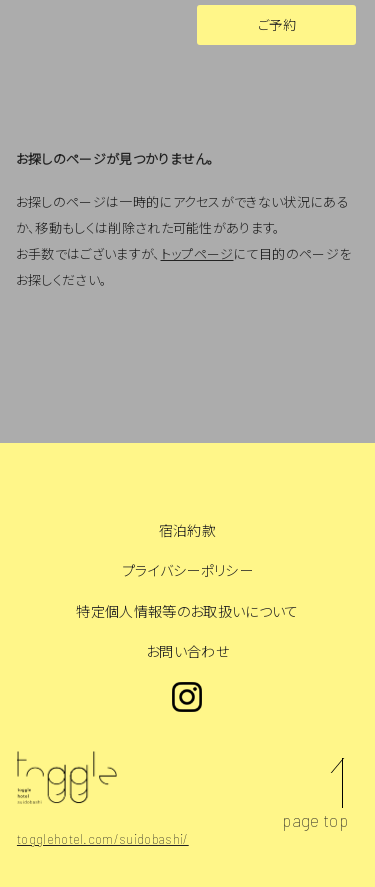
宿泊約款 (187, 530)
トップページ (197, 254)
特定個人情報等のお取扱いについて (187, 611)
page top (315, 820)
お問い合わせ (187, 651)
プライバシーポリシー (187, 570)
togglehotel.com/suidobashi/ (103, 839)
